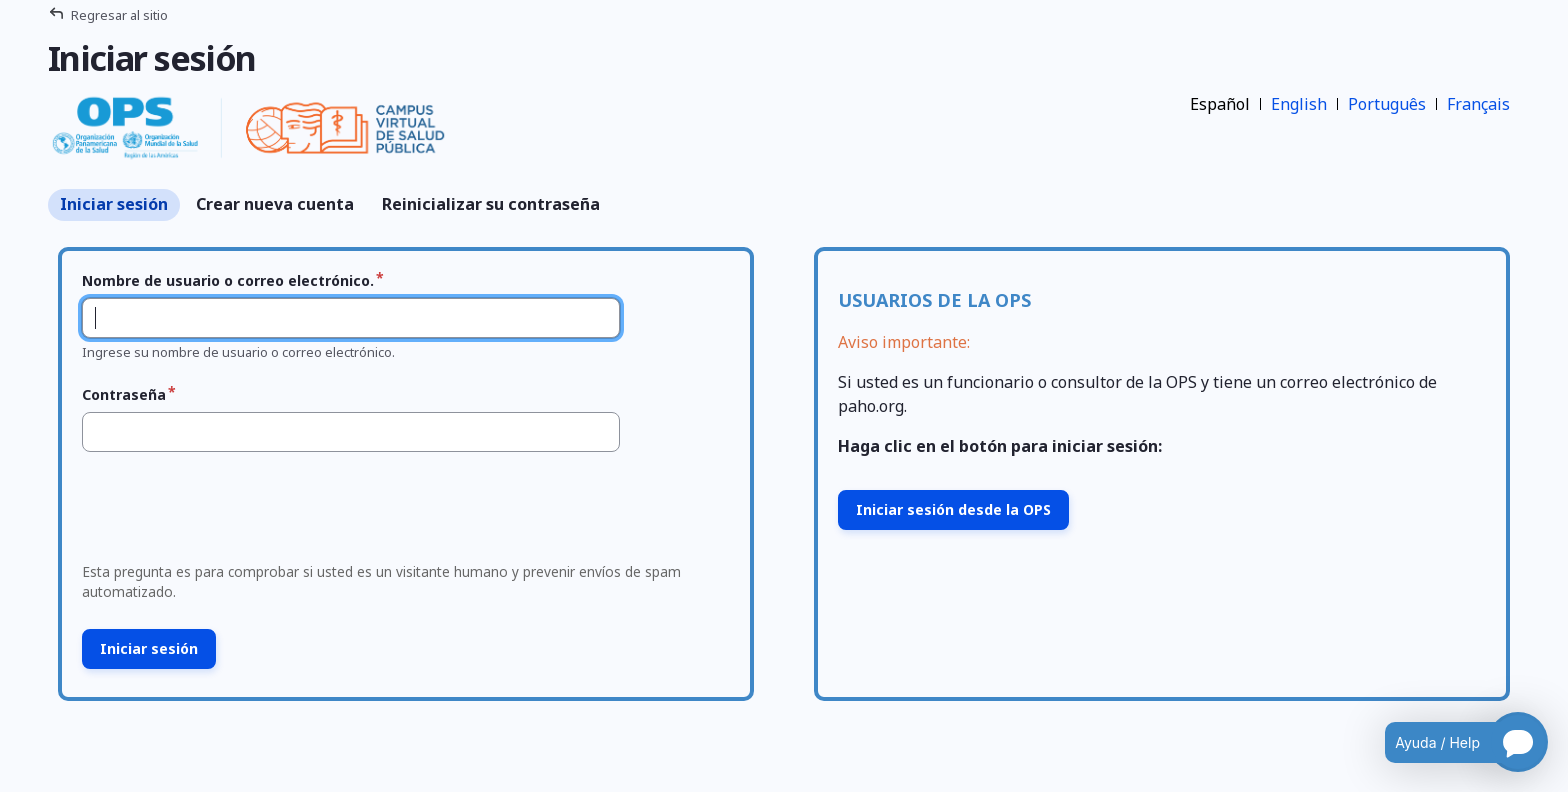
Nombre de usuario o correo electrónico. (228, 280)
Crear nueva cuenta (275, 204)
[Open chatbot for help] (1451, 742)
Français (1478, 104)
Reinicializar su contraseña (491, 204)
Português (1387, 104)
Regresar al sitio (119, 15)
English (1299, 104)
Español (1220, 104)
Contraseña (124, 394)
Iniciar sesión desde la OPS (953, 509)
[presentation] (226, 513)
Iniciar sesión (114, 204)
